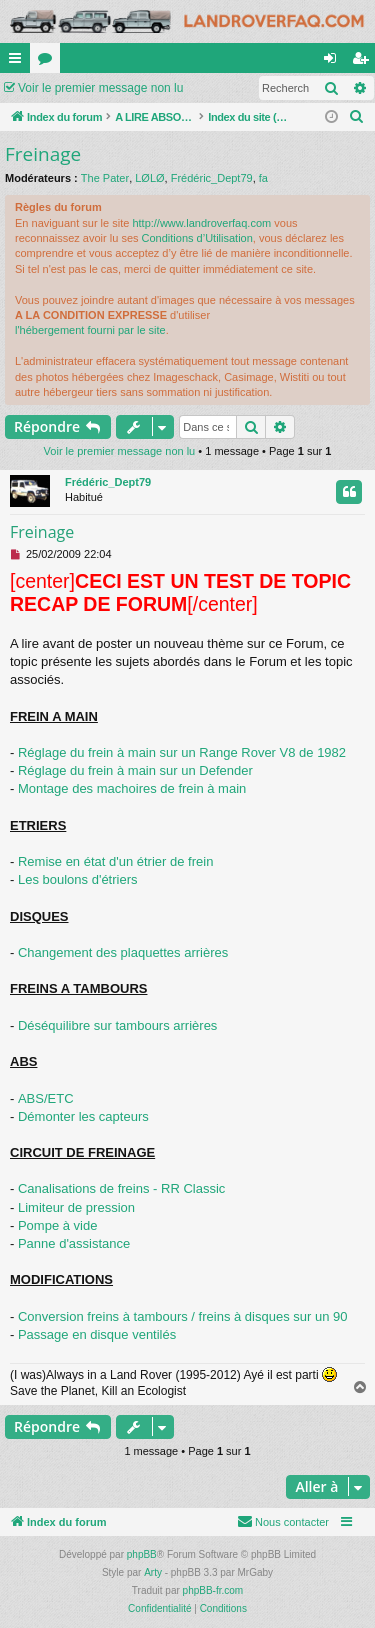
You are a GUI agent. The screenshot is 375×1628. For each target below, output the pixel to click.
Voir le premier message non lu (100, 88)
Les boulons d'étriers (78, 879)
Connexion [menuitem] (334, 62)
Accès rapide (19, 62)
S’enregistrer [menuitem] (364, 62)
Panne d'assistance (74, 1243)
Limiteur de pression (76, 1207)
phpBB (142, 1554)
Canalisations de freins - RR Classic (121, 1188)
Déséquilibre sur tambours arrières (117, 1025)
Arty (153, 1572)
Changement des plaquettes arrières (123, 952)
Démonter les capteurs (83, 1116)
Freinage (43, 154)
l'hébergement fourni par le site (90, 330)
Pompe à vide (58, 1225)
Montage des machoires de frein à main (132, 788)
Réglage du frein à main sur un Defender (135, 770)
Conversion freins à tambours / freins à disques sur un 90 (183, 1316)
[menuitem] (357, 117)
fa (263, 178)
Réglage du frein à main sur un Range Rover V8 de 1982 (182, 752)
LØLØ (149, 178)
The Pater (105, 178)
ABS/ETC (46, 1098)
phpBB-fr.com (213, 1590)
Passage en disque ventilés (97, 1334)
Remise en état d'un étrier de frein (115, 861)
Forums (49, 62)
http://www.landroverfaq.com (201, 223)
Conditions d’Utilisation (197, 238)
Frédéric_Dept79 (212, 178)
